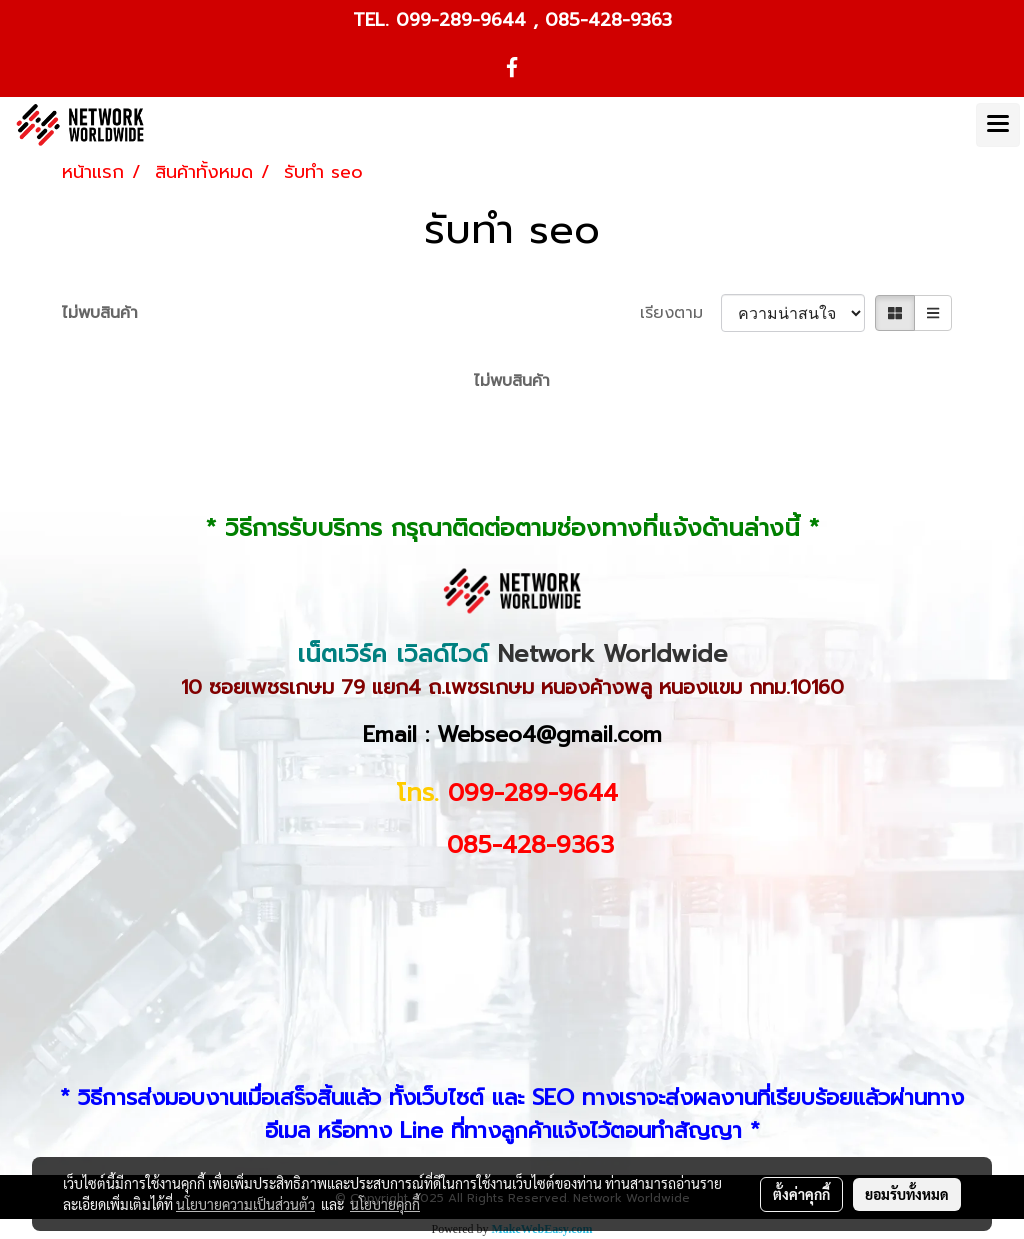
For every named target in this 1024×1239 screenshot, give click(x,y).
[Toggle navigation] (998, 125)
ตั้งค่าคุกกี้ (801, 1194)
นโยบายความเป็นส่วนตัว (245, 1204)
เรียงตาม (680, 313)
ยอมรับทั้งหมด (907, 1194)
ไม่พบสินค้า (100, 313)
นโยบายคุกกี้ (385, 1204)
